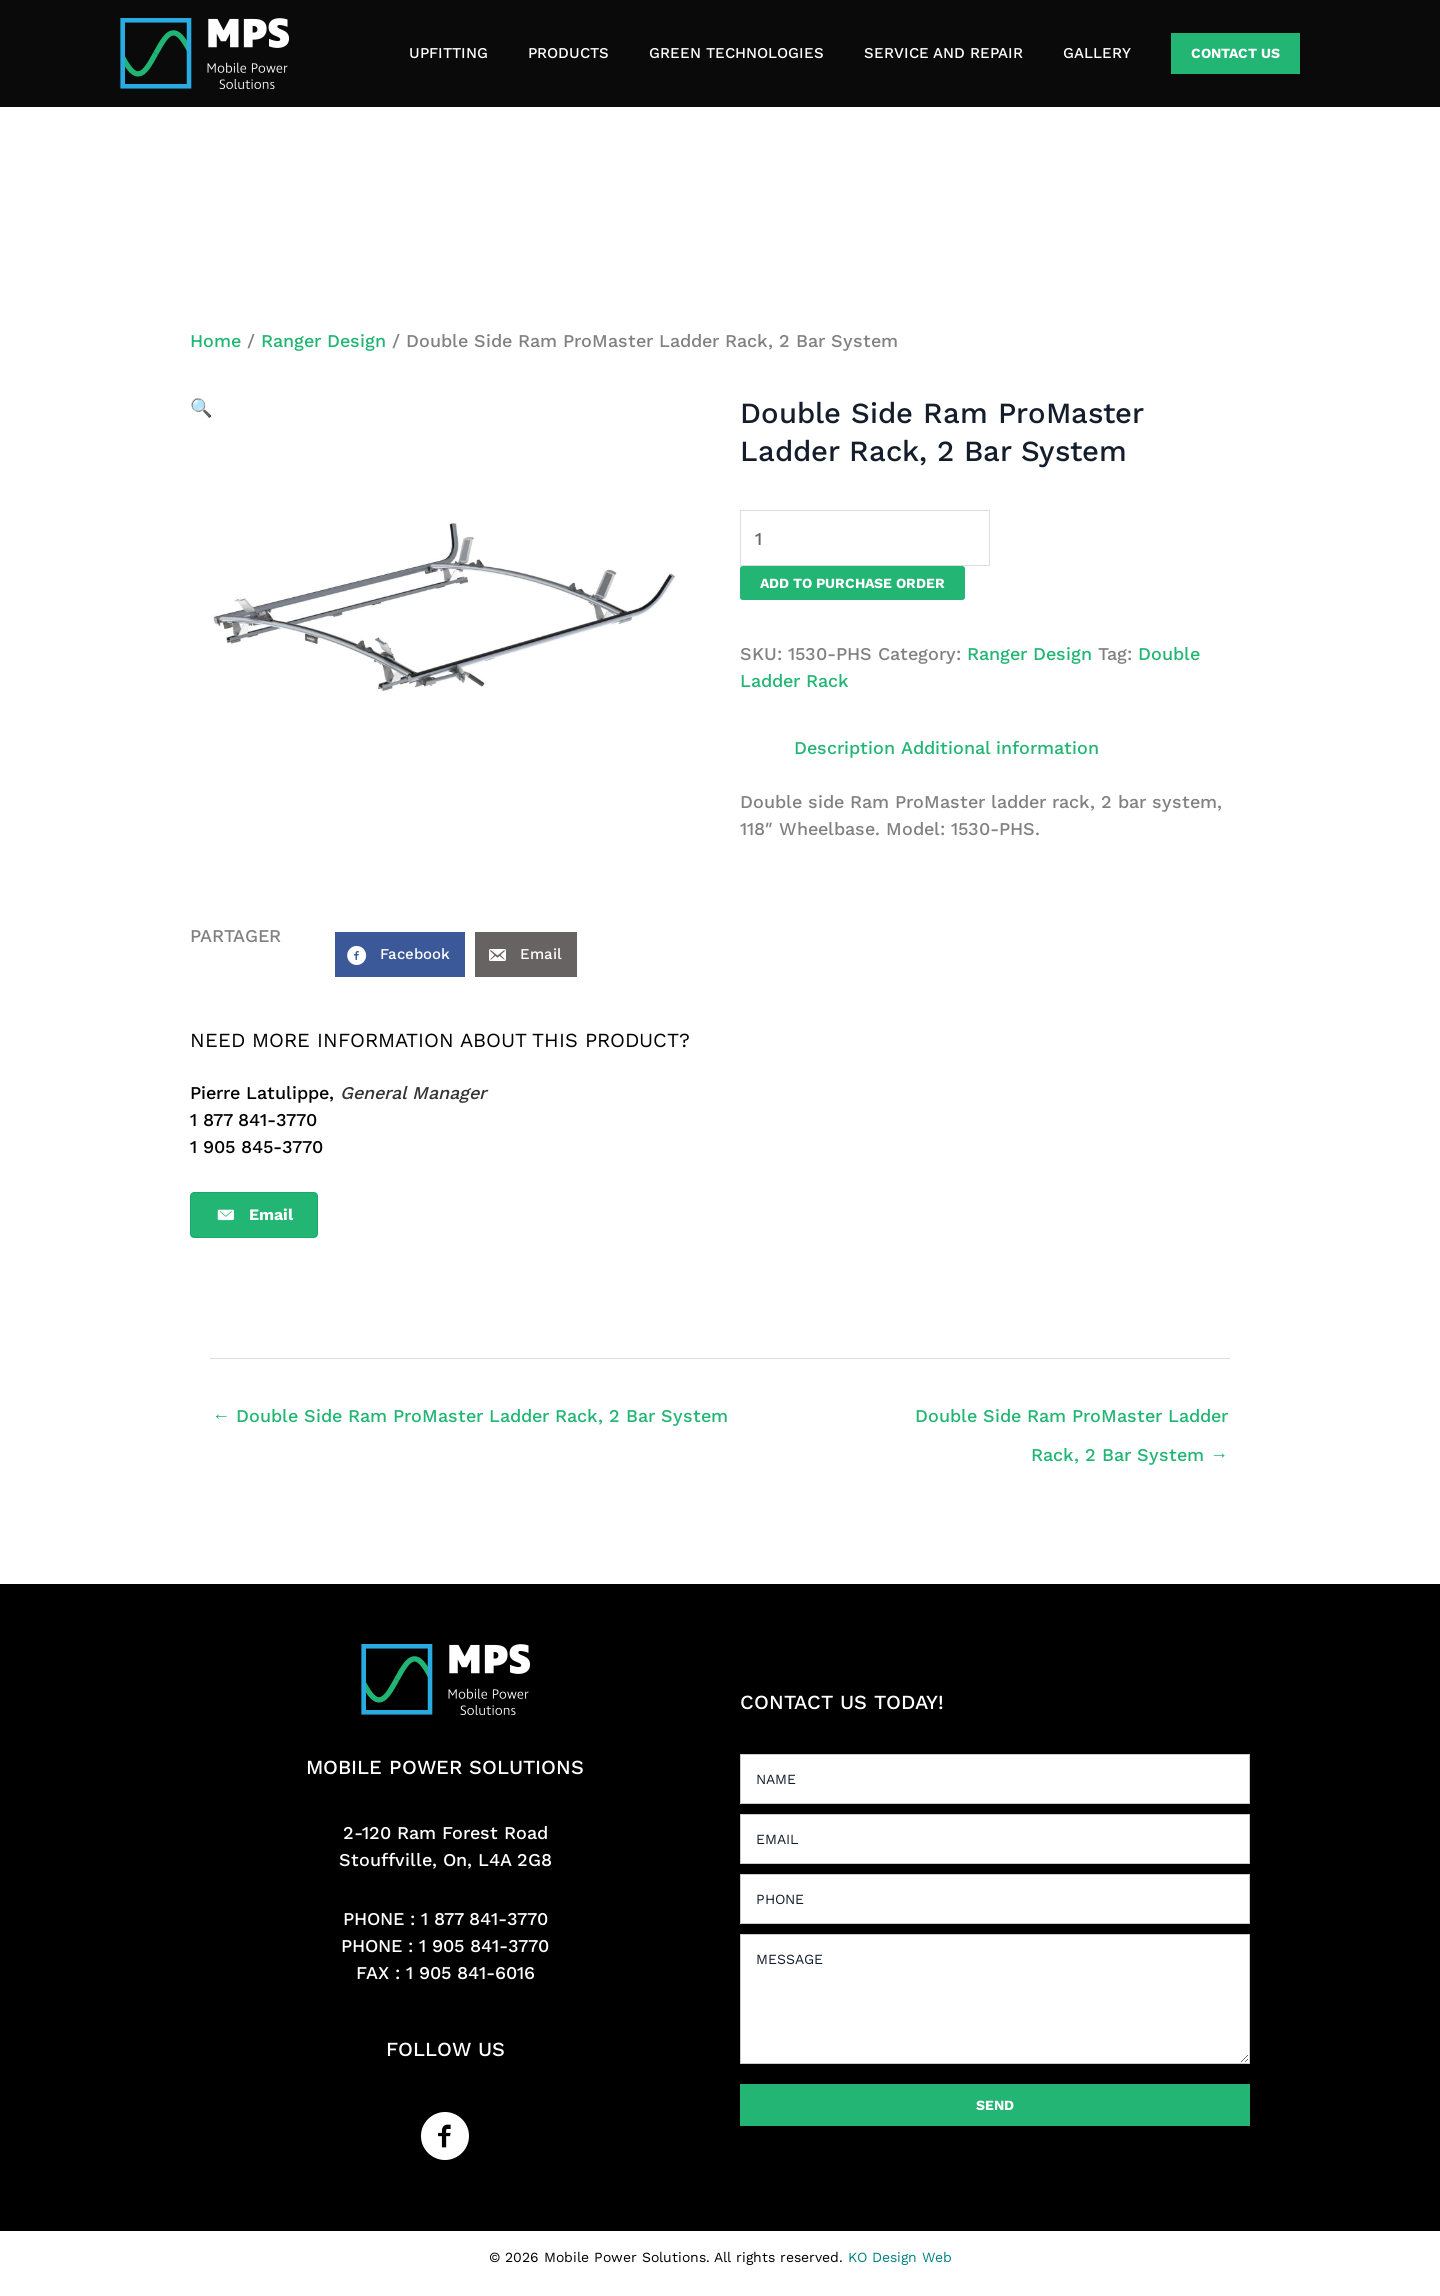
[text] (995, 1779)
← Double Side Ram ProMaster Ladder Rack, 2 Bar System (470, 1415)
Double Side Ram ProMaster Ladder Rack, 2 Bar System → (1071, 1422)
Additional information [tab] (1000, 747)
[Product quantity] (865, 538)
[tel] (995, 1899)
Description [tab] (844, 747)
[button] (1235, 53)
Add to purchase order (852, 583)
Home (215, 340)
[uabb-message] (995, 1999)
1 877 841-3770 (484, 1918)
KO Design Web (900, 2257)
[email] (995, 1839)
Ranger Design (323, 340)
